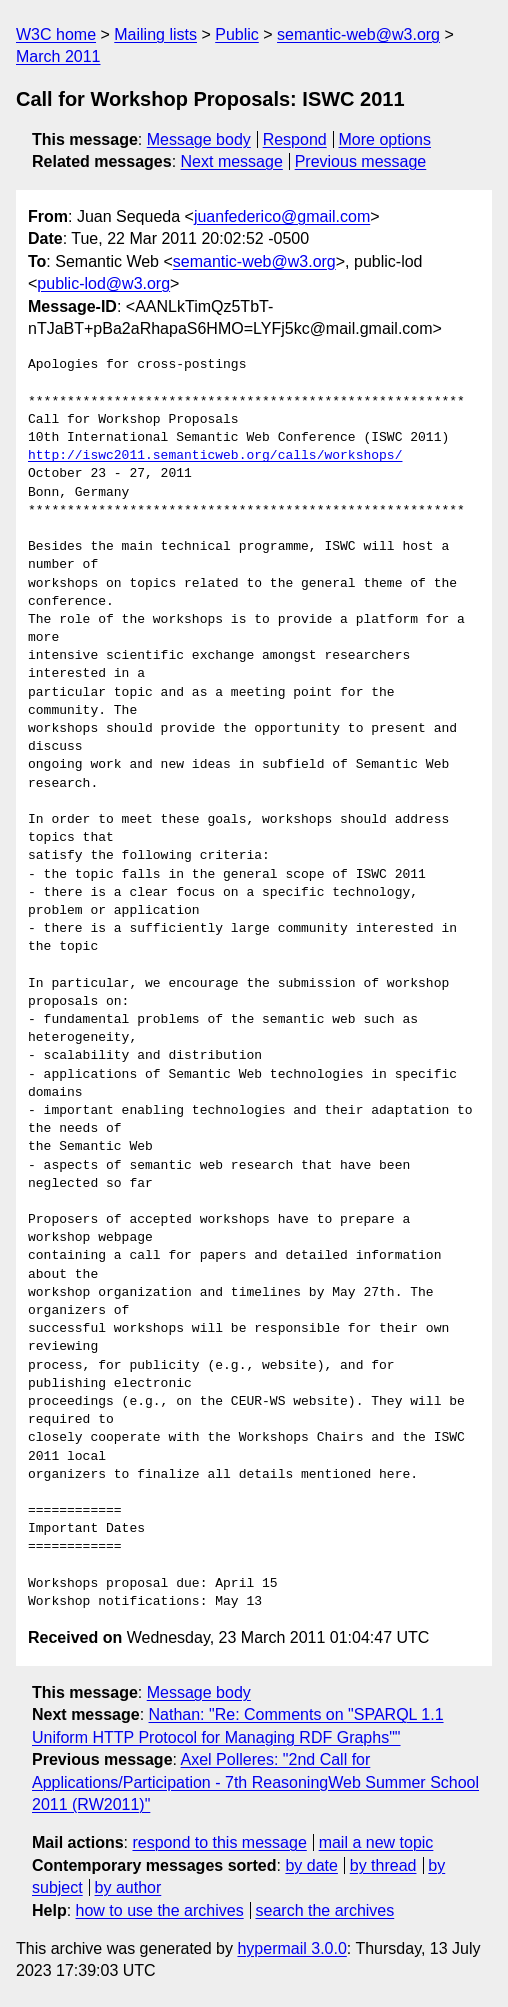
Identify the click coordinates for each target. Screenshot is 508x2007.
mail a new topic (376, 1842)
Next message (232, 161)
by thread (383, 1865)
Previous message (361, 161)
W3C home (56, 34)
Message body (199, 139)
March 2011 (58, 56)
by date (311, 1865)
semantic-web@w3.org (358, 34)
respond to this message (219, 1842)
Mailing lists (155, 34)
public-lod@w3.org (103, 283)
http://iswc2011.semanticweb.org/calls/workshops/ (215, 456)
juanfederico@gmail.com (282, 216)
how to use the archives (160, 1910)
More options (385, 139)
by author (128, 1887)
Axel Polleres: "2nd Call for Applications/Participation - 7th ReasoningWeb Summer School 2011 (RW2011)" (255, 1782)
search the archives (325, 1910)
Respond (295, 139)
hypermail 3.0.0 (291, 1948)
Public (237, 34)
